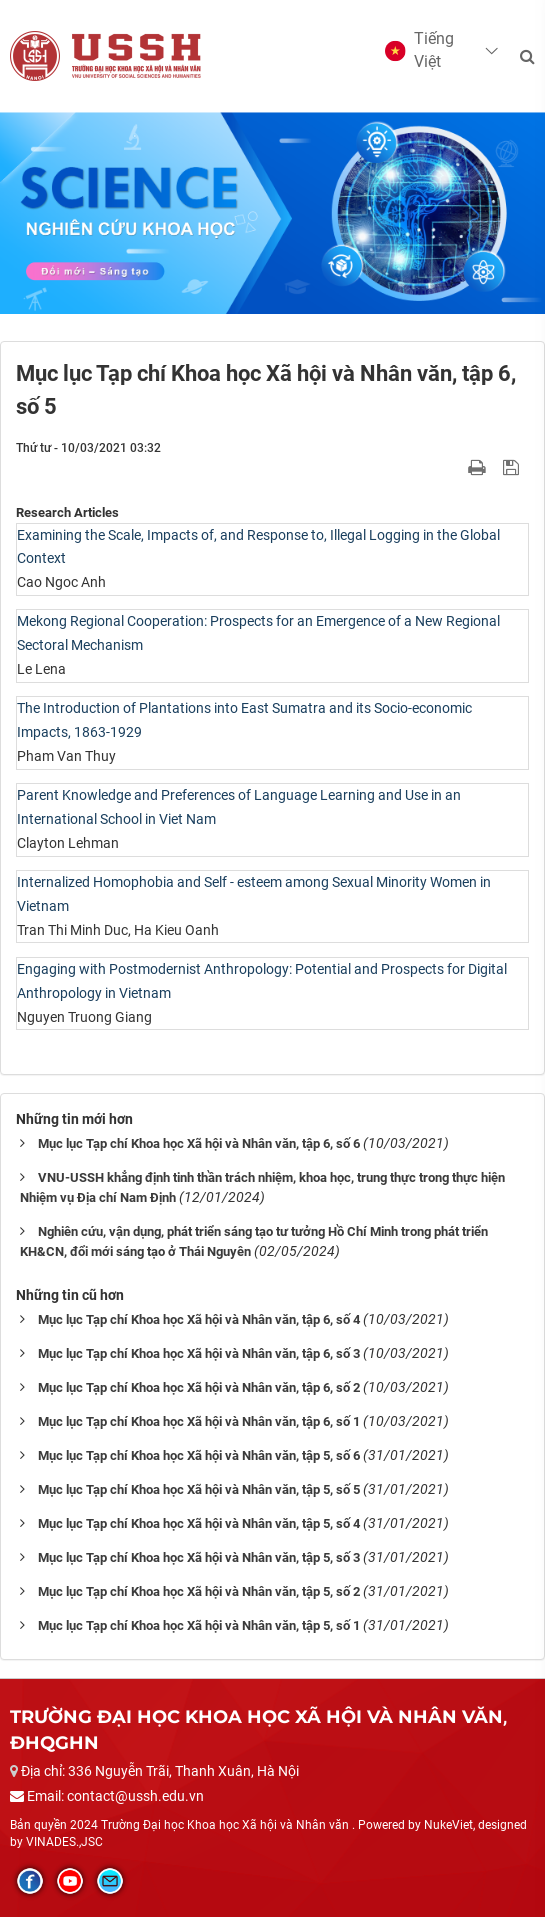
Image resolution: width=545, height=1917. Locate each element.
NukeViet (448, 1825)
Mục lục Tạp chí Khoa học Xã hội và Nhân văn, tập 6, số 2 (199, 1387)
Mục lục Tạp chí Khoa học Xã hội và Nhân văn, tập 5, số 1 (199, 1625)
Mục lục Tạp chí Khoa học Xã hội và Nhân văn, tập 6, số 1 (199, 1421)
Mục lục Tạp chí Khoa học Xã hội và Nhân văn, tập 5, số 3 (199, 1557)
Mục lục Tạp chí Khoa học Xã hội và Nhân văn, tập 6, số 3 (199, 1353)
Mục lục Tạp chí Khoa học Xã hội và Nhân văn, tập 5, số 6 (199, 1455)
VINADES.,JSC (64, 1842)
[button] (430, 51)
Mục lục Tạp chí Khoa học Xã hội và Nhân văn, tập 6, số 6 (199, 1143)
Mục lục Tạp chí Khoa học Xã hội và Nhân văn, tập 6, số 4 (199, 1319)
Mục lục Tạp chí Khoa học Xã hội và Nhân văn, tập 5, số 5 (199, 1489)
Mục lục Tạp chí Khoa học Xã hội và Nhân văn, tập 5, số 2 (199, 1591)
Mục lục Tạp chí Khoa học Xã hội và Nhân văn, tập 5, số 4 (199, 1523)
